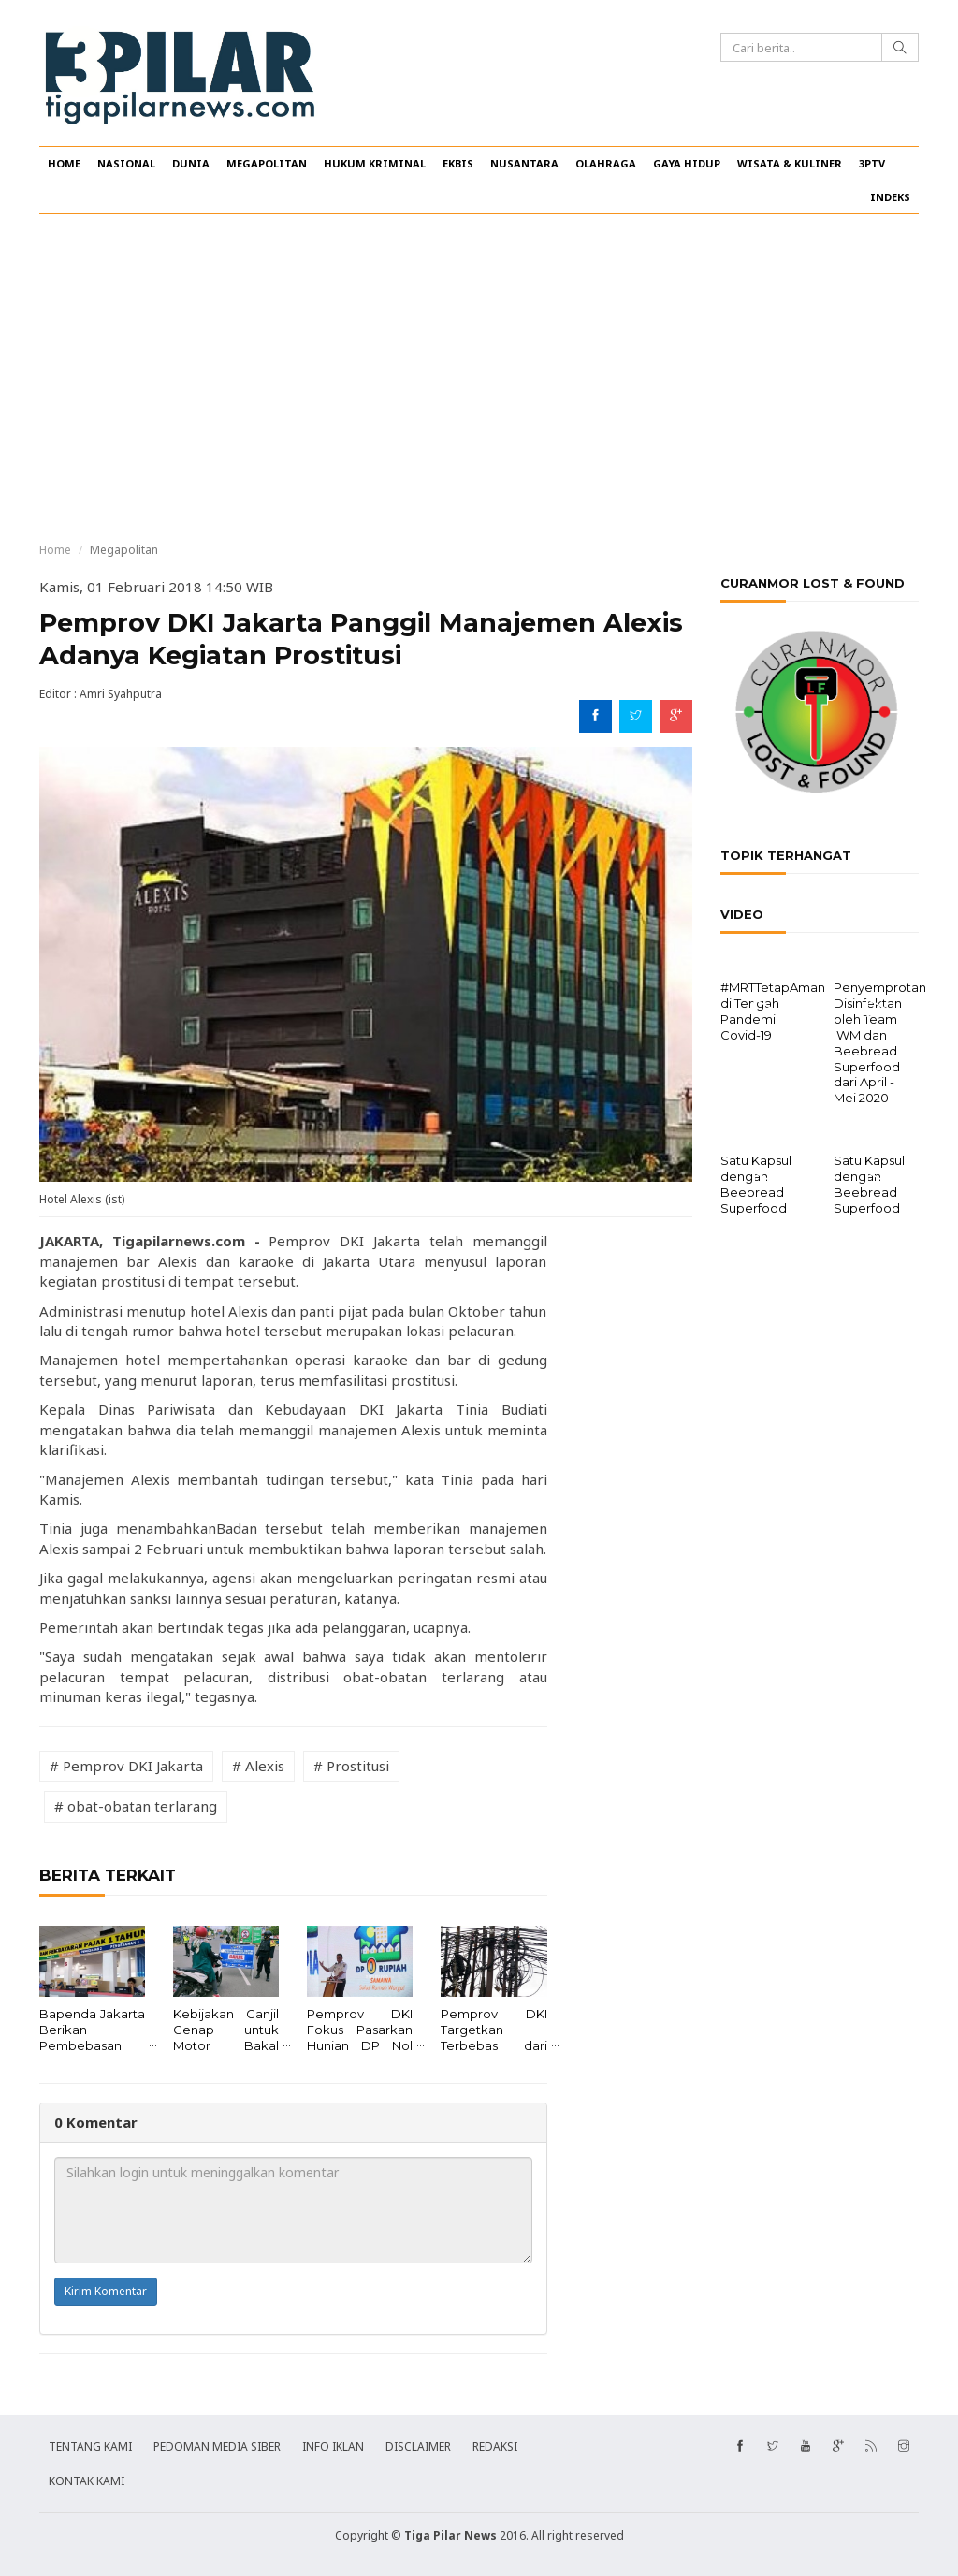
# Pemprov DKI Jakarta (126, 1765)
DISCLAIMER (418, 2446)
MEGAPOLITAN (266, 163)
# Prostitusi (351, 1765)
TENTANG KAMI (90, 2446)
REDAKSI (494, 2446)
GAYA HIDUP (686, 163)
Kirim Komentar (106, 2291)
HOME (64, 163)
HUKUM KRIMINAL (375, 163)
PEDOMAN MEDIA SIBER (217, 2446)
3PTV (872, 163)
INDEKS (890, 197)
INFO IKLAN (333, 2446)
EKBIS (458, 163)
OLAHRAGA (605, 163)
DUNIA (191, 163)
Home (55, 550)
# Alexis (258, 1765)
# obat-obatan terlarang (135, 1806)
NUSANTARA (524, 163)
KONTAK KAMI (86, 2481)
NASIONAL (126, 163)
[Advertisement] (479, 378)
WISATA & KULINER (789, 163)
